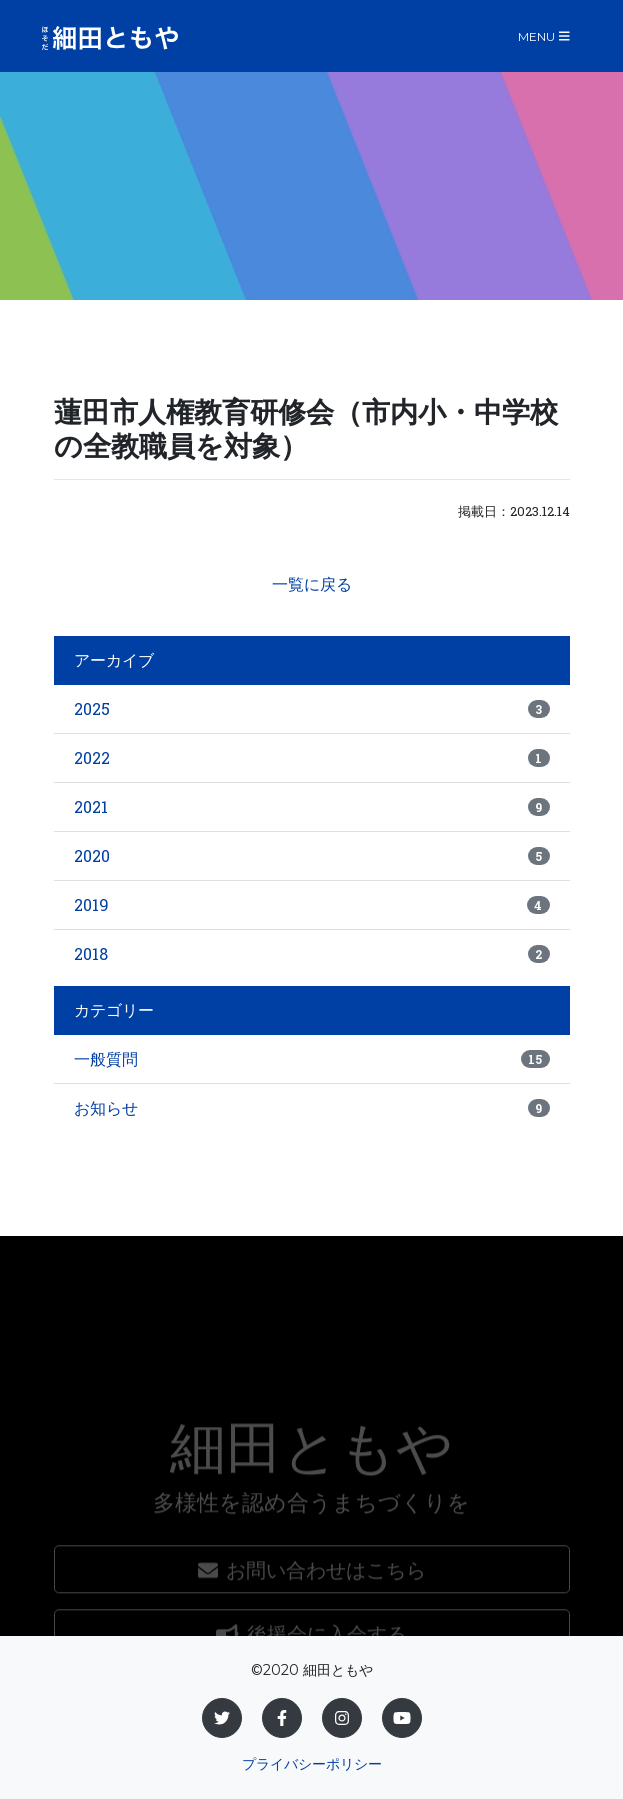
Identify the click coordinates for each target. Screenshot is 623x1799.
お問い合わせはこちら (312, 1615)
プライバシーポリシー (312, 1764)
